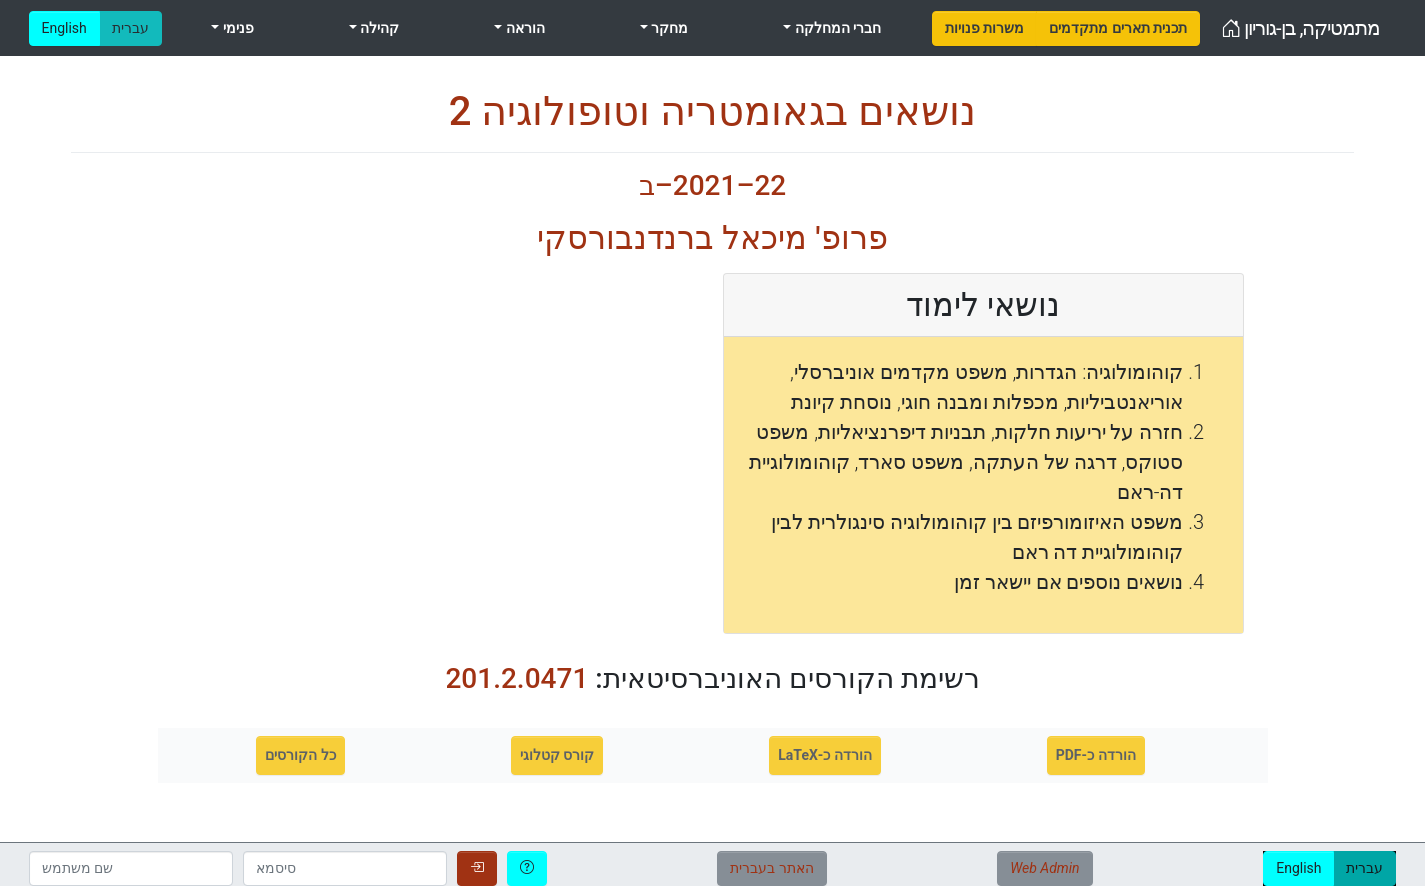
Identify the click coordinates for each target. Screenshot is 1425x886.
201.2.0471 (516, 678)
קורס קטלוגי (557, 755)
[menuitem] (984, 28)
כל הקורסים (300, 755)
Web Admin (1044, 868)
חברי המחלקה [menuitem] (836, 28)
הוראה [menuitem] (523, 28)
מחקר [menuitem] (668, 28)
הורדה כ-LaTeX (825, 755)
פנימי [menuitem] (236, 28)
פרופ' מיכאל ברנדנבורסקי (712, 238)
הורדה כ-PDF (1096, 755)
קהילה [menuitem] (378, 28)
